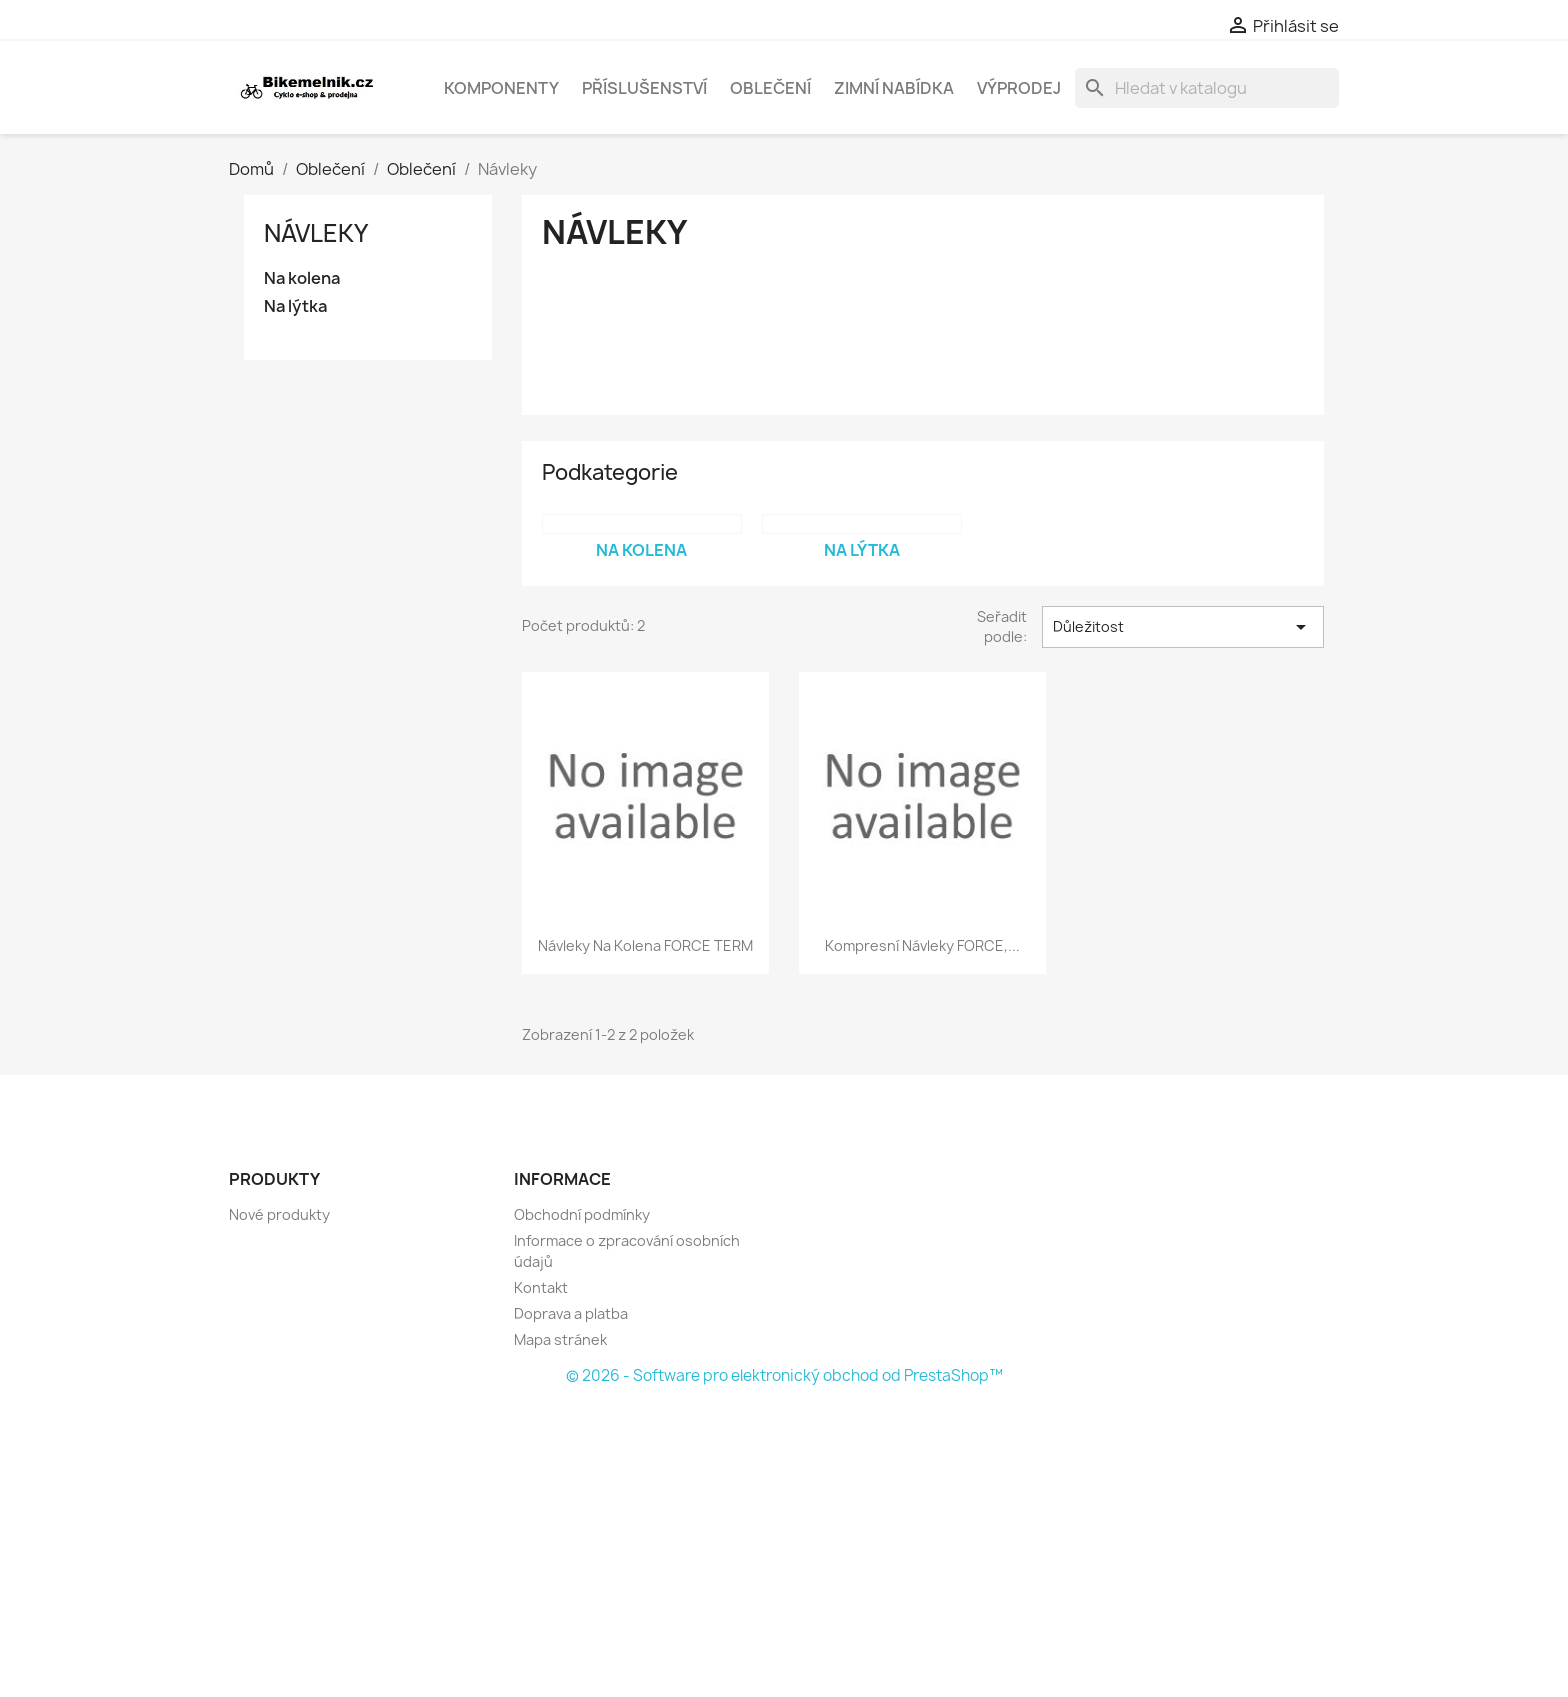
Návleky (316, 233)
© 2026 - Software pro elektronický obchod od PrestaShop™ (784, 1375)
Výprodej (1019, 88)
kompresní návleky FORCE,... (922, 945)
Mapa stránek (560, 1339)
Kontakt (541, 1287)
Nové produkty (279, 1214)
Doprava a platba (571, 1313)
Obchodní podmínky (582, 1214)
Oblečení (770, 88)
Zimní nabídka (894, 88)
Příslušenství (644, 88)
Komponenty (501, 88)
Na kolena (302, 278)
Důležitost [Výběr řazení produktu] (1183, 627)
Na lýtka (295, 306)
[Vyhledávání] (1207, 88)
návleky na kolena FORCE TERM (645, 945)
